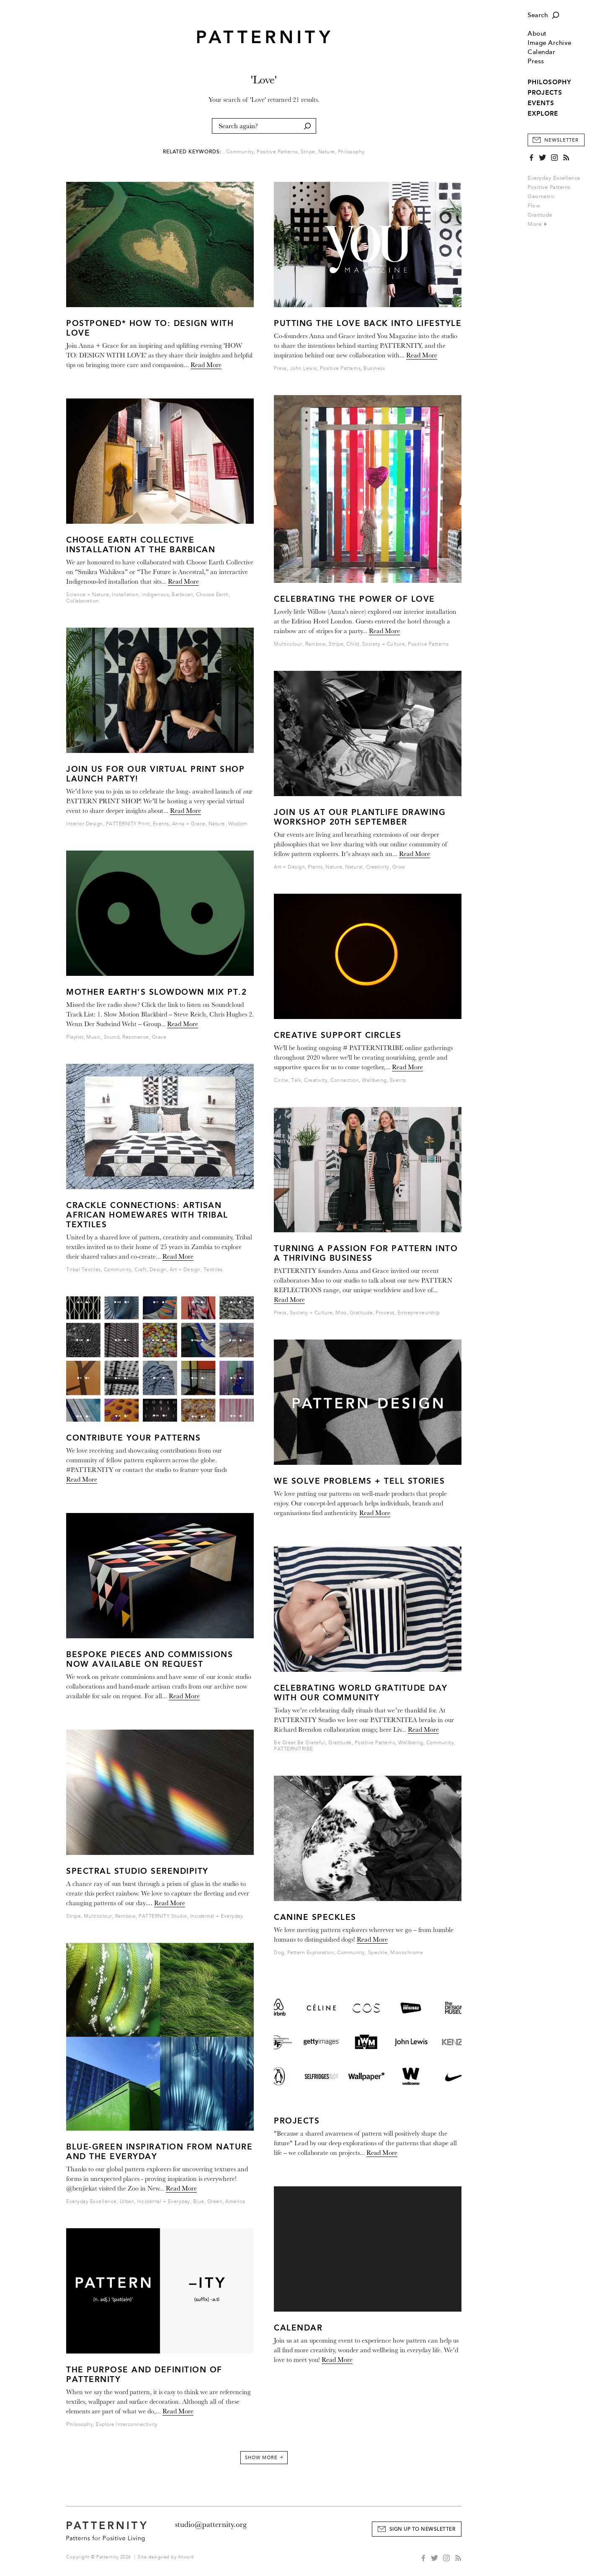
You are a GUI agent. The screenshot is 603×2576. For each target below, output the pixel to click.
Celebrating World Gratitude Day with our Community (361, 1692)
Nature (326, 152)
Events (161, 824)
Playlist (74, 1037)
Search (538, 15)
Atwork (186, 2557)
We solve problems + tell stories (359, 1481)
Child (352, 644)
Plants (315, 867)
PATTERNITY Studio (163, 1916)
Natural (354, 867)
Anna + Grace (189, 824)
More (537, 224)
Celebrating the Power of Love (354, 599)
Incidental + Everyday (216, 1916)
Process (385, 1313)
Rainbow (125, 1916)
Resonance (135, 1037)
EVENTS (541, 103)
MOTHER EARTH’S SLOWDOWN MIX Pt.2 (156, 992)
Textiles (213, 1270)
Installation (125, 595)
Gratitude (540, 215)
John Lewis (303, 368)
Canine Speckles (315, 1917)
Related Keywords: (192, 152)
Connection (344, 1080)
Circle (281, 1080)
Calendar (541, 52)
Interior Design (84, 824)
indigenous (155, 595)
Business (374, 368)
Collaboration (82, 601)
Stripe (308, 152)
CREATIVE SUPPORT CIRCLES (337, 1035)
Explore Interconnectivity (127, 2424)
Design (158, 1270)
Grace (159, 1037)
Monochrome (406, 1953)
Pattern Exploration (311, 1953)
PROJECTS (545, 92)
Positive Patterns (549, 187)
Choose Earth (212, 595)
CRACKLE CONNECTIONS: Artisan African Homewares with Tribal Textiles (147, 1214)
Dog (279, 1953)
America (235, 2201)
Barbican (182, 595)
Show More (264, 2457)
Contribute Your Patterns (133, 1438)
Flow (534, 205)
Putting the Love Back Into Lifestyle (367, 323)
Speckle (378, 1953)
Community (240, 152)
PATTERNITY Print (128, 824)
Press (536, 61)
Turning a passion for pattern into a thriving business (366, 1253)
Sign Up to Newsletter (422, 2529)
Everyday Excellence (554, 178)
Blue (198, 2201)
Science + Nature (87, 595)
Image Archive (550, 43)
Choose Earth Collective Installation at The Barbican (140, 544)
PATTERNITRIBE (293, 1749)
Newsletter (561, 140)
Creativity (377, 867)
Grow (398, 867)
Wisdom (237, 824)
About (537, 33)
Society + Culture (383, 644)
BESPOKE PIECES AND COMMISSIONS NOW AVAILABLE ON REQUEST (149, 1659)
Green (215, 2201)
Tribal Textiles (83, 1270)
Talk (296, 1080)
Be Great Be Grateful (299, 1743)
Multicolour (98, 1916)
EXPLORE (543, 113)
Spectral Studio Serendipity (137, 1871)
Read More (206, 365)
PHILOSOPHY (549, 82)
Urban (127, 2201)
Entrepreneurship (418, 1313)
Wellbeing (374, 1080)
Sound (112, 1037)
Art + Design (185, 1270)
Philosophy (351, 152)
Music (93, 1037)
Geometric (541, 196)
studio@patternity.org (211, 2524)
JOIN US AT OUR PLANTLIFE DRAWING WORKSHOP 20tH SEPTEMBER (360, 817)
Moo (341, 1313)
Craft (140, 1270)
